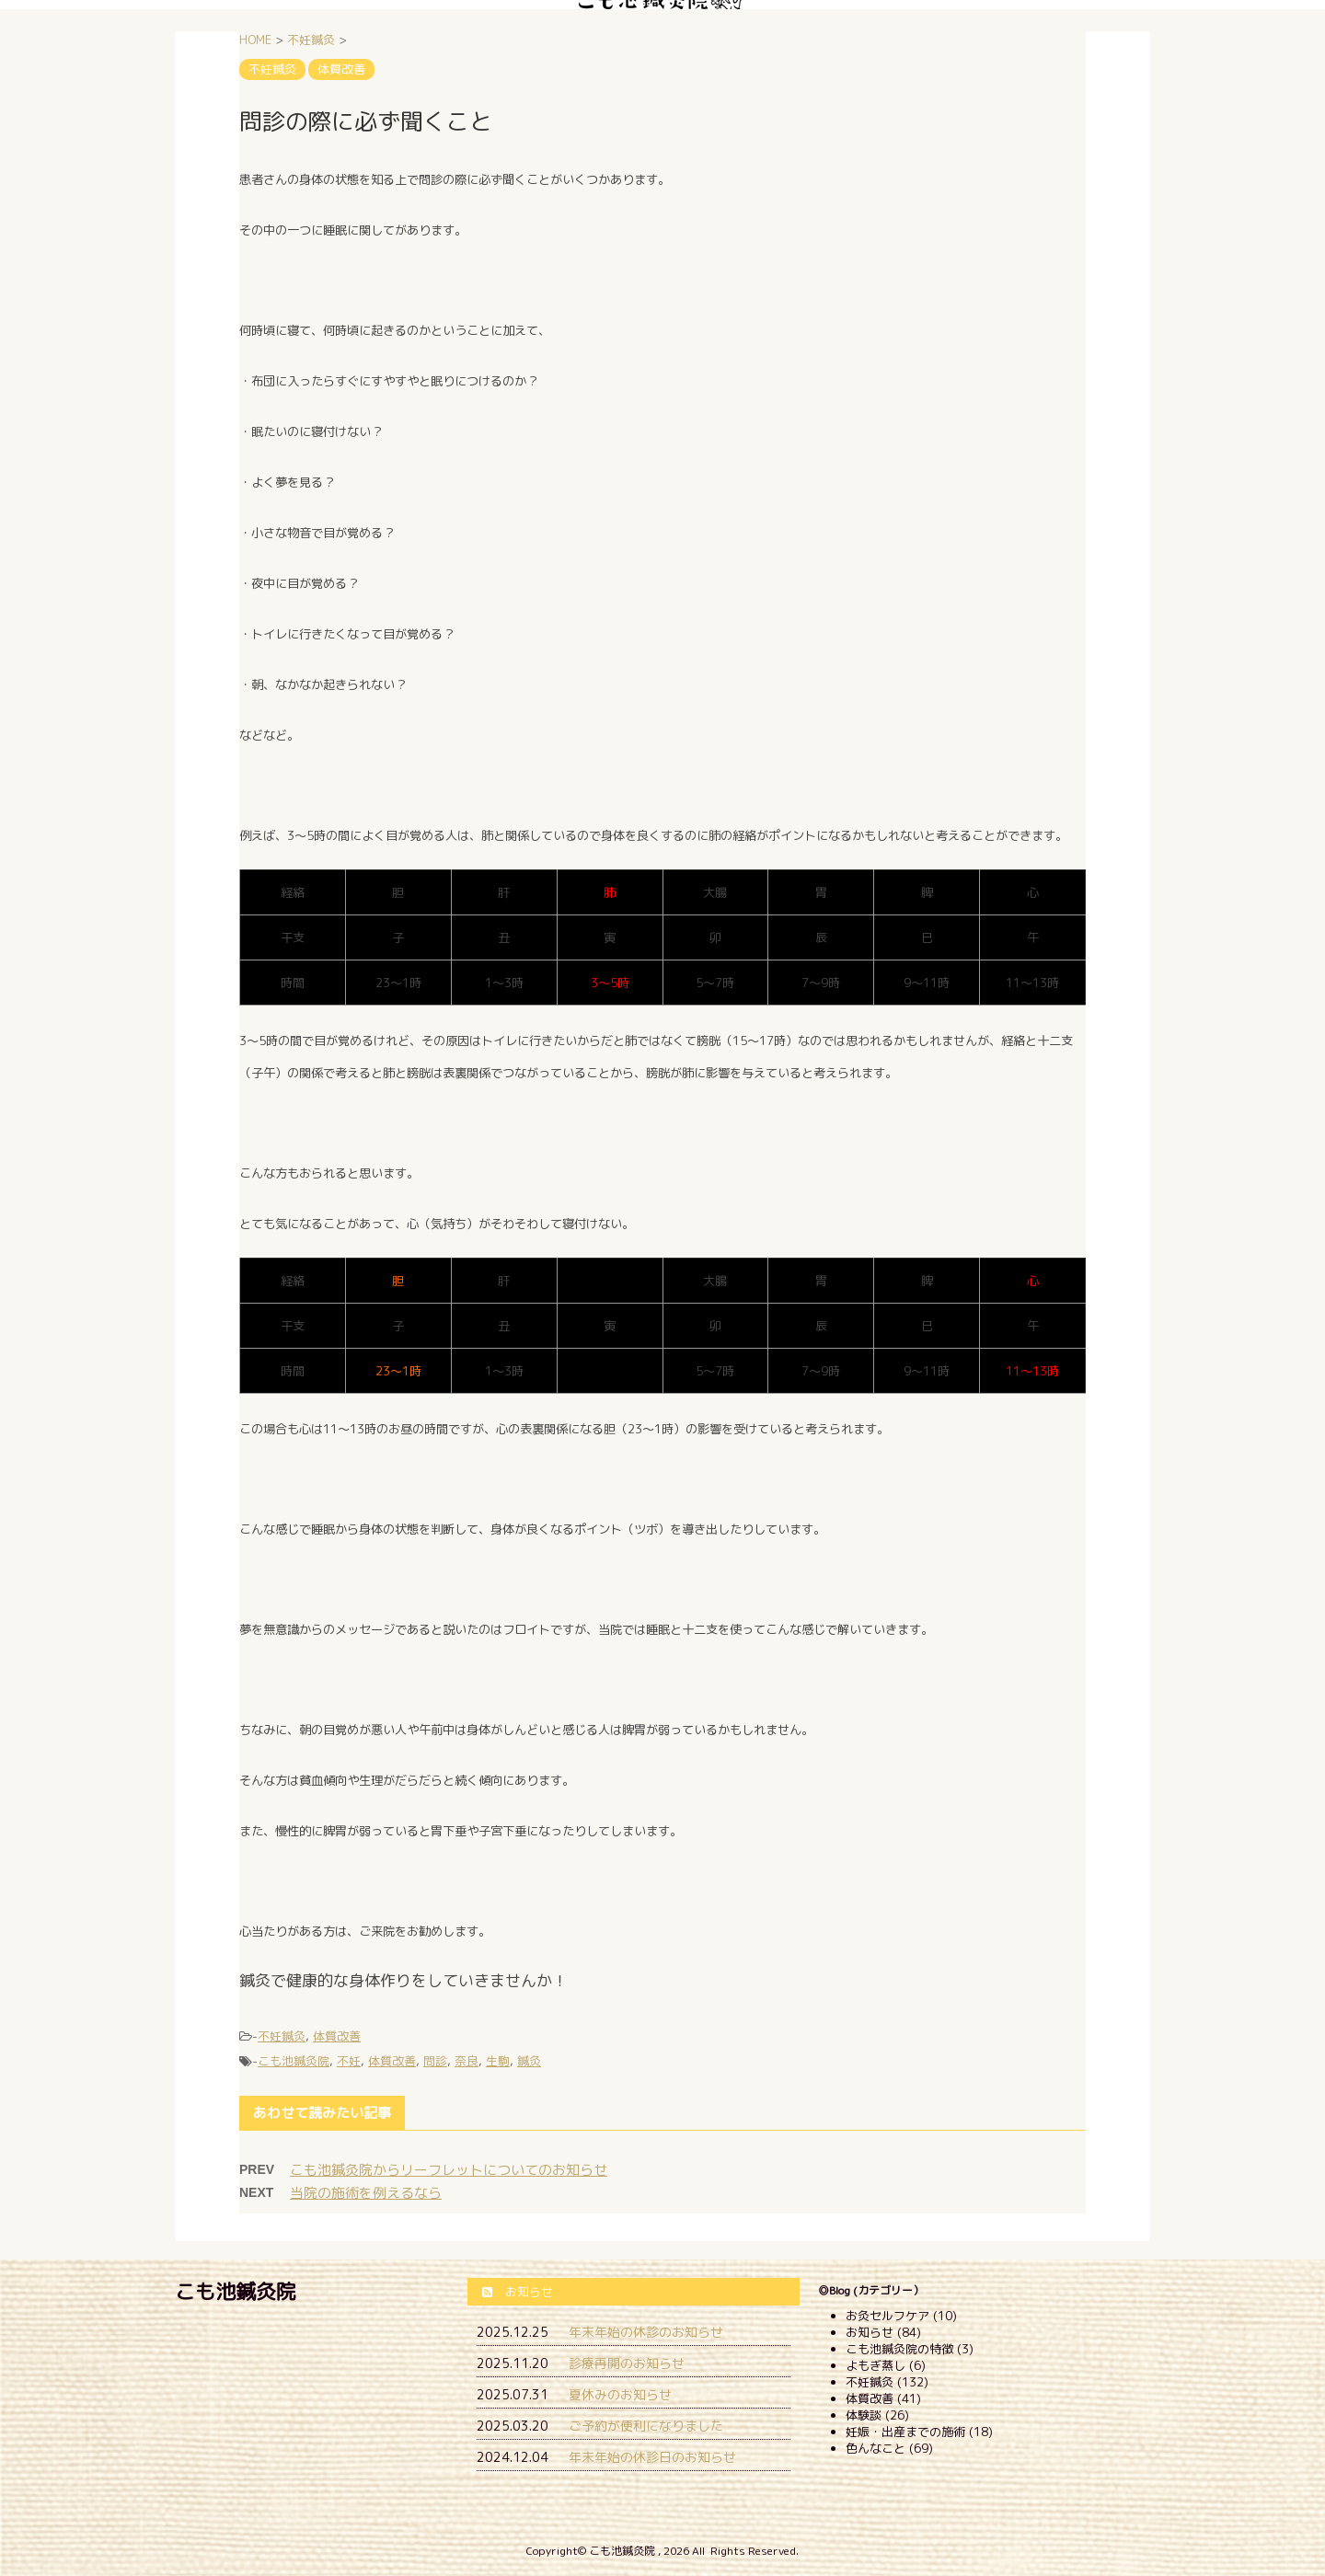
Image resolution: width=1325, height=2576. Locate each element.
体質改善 (337, 2036)
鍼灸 (529, 2061)
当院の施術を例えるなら (366, 2192)
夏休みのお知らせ (620, 2394)
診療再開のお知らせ (627, 2363)
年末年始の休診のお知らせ (646, 2331)
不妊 (349, 2061)
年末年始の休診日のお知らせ (652, 2457)
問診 (435, 2061)
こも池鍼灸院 (293, 2061)
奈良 (466, 2061)
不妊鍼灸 (281, 2036)
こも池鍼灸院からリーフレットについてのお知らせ (448, 2169)
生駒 (498, 2061)
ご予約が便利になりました (646, 2425)
